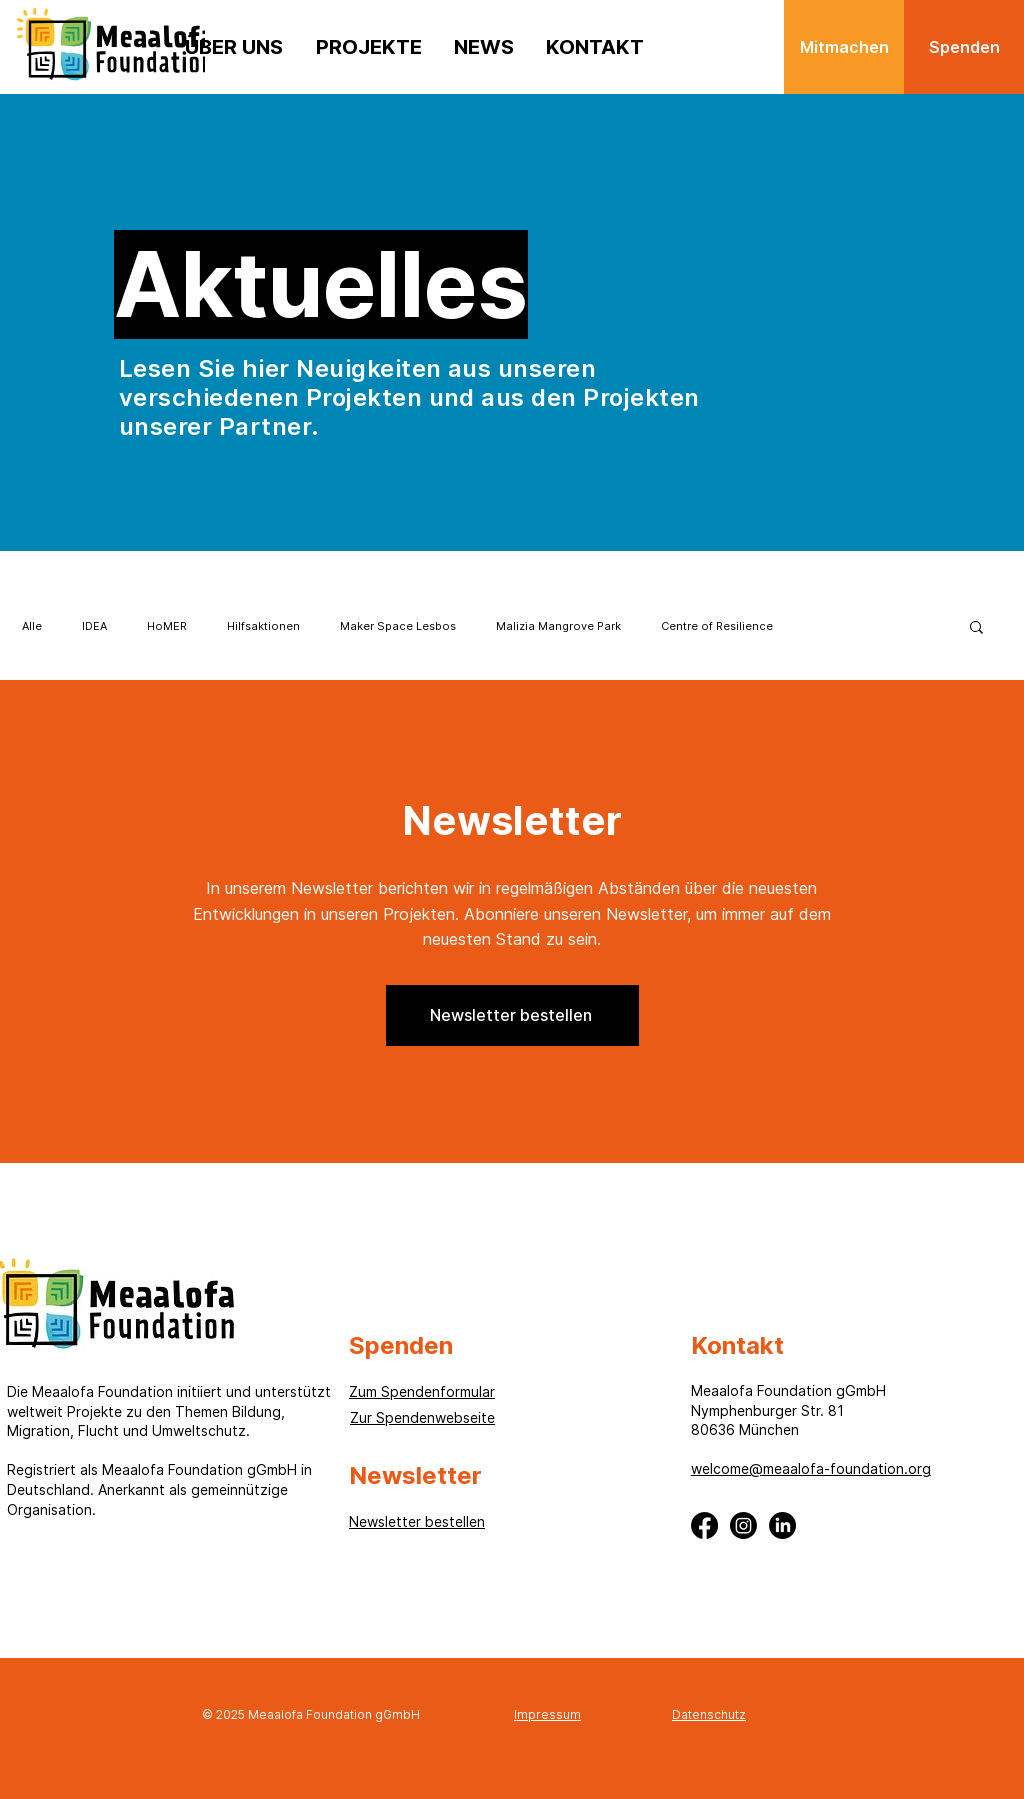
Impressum (547, 1714)
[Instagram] (743, 1525)
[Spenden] (964, 47)
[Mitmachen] (844, 47)
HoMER (167, 626)
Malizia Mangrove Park (558, 626)
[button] (976, 628)
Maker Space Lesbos (398, 626)
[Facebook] (704, 1525)
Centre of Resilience (717, 626)
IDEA (94, 626)
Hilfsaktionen (263, 626)
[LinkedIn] (782, 1525)
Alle (32, 626)
